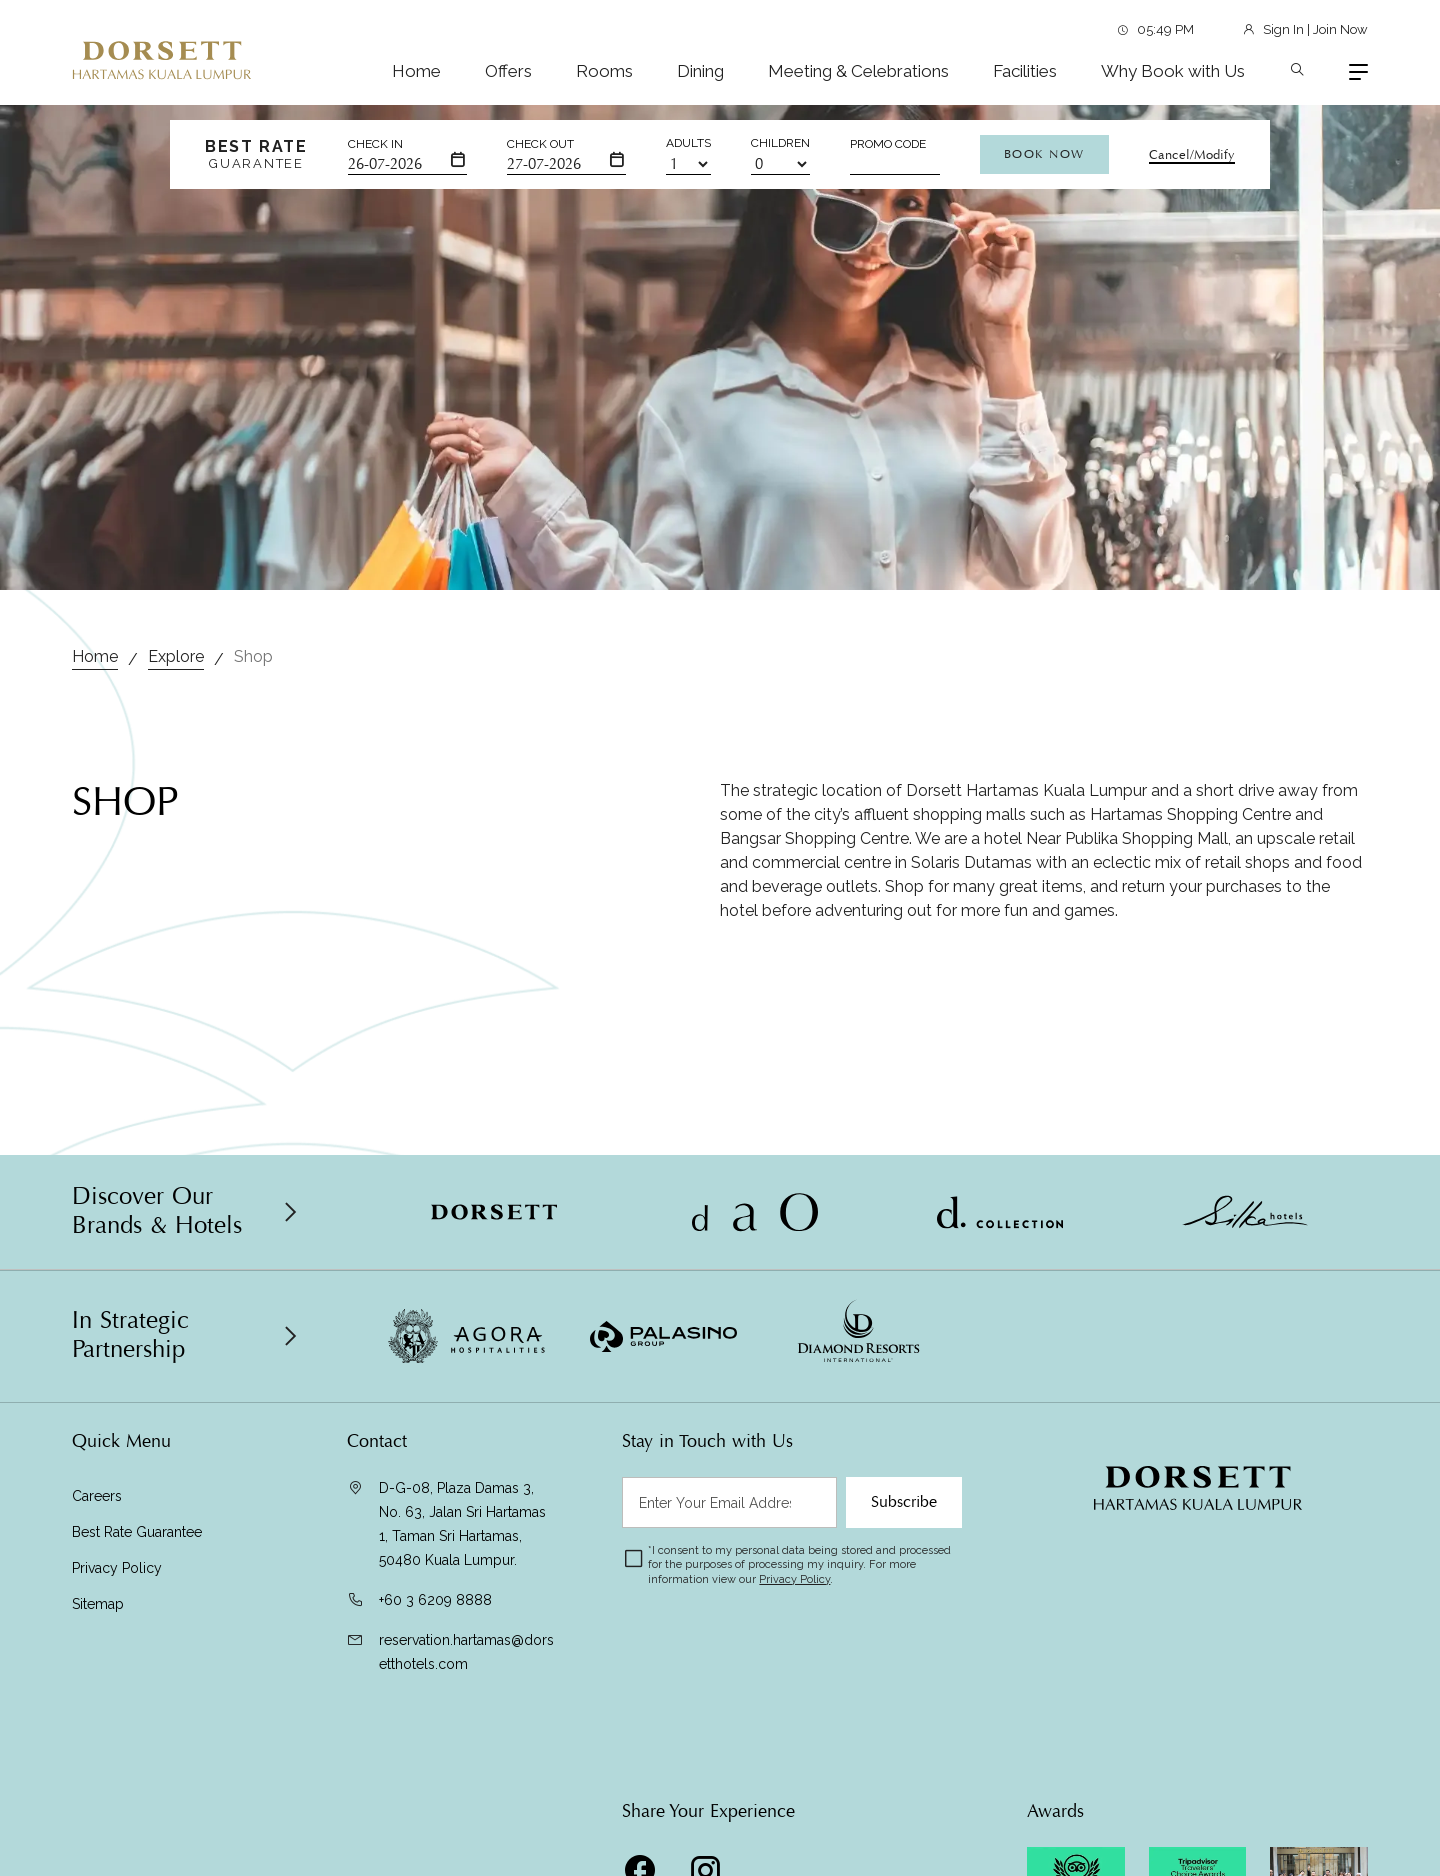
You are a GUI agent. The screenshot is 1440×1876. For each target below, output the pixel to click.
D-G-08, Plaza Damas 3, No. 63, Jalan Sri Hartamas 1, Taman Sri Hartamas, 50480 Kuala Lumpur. (462, 1524)
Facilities (1025, 71)
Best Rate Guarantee (137, 1532)
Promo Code (888, 144)
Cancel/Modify (1192, 155)
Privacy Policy (117, 1568)
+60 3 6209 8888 (435, 1600)
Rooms (604, 71)
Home (416, 71)
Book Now (1044, 154)
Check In (375, 144)
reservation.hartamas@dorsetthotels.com (466, 1652)
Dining (700, 71)
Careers (97, 1496)
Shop (253, 656)
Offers (508, 71)
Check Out (540, 144)
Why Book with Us (1173, 71)
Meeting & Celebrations (858, 71)
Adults (688, 143)
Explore (176, 656)
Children (780, 143)
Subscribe (904, 1502)
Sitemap (98, 1604)
